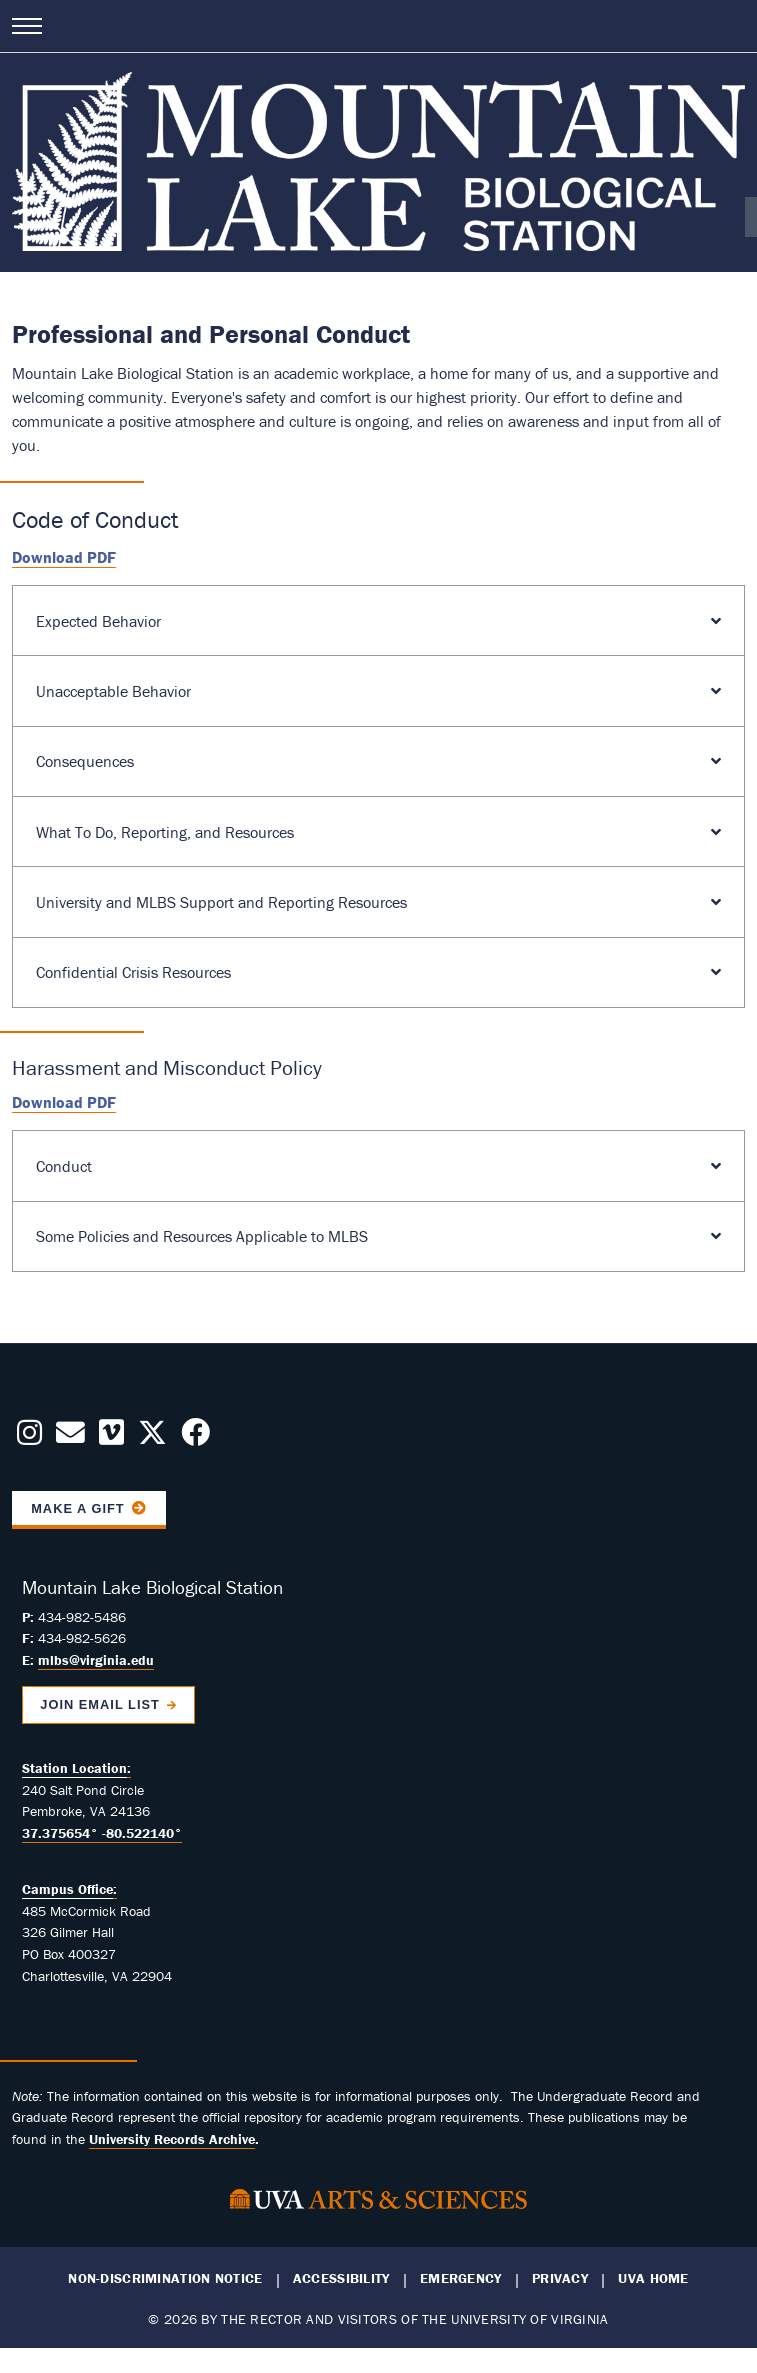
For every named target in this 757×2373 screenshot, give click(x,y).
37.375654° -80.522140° (102, 1833)
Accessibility (341, 2278)
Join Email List (100, 1704)
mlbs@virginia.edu (96, 1660)
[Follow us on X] (152, 1438)
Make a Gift (78, 1508)
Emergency (461, 2278)
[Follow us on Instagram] (29, 1438)
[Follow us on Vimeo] (111, 1438)
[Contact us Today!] (70, 1438)
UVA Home (653, 2278)
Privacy (560, 2278)
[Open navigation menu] (27, 26)
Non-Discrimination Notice (165, 2278)
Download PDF (64, 557)
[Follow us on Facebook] (195, 1438)
